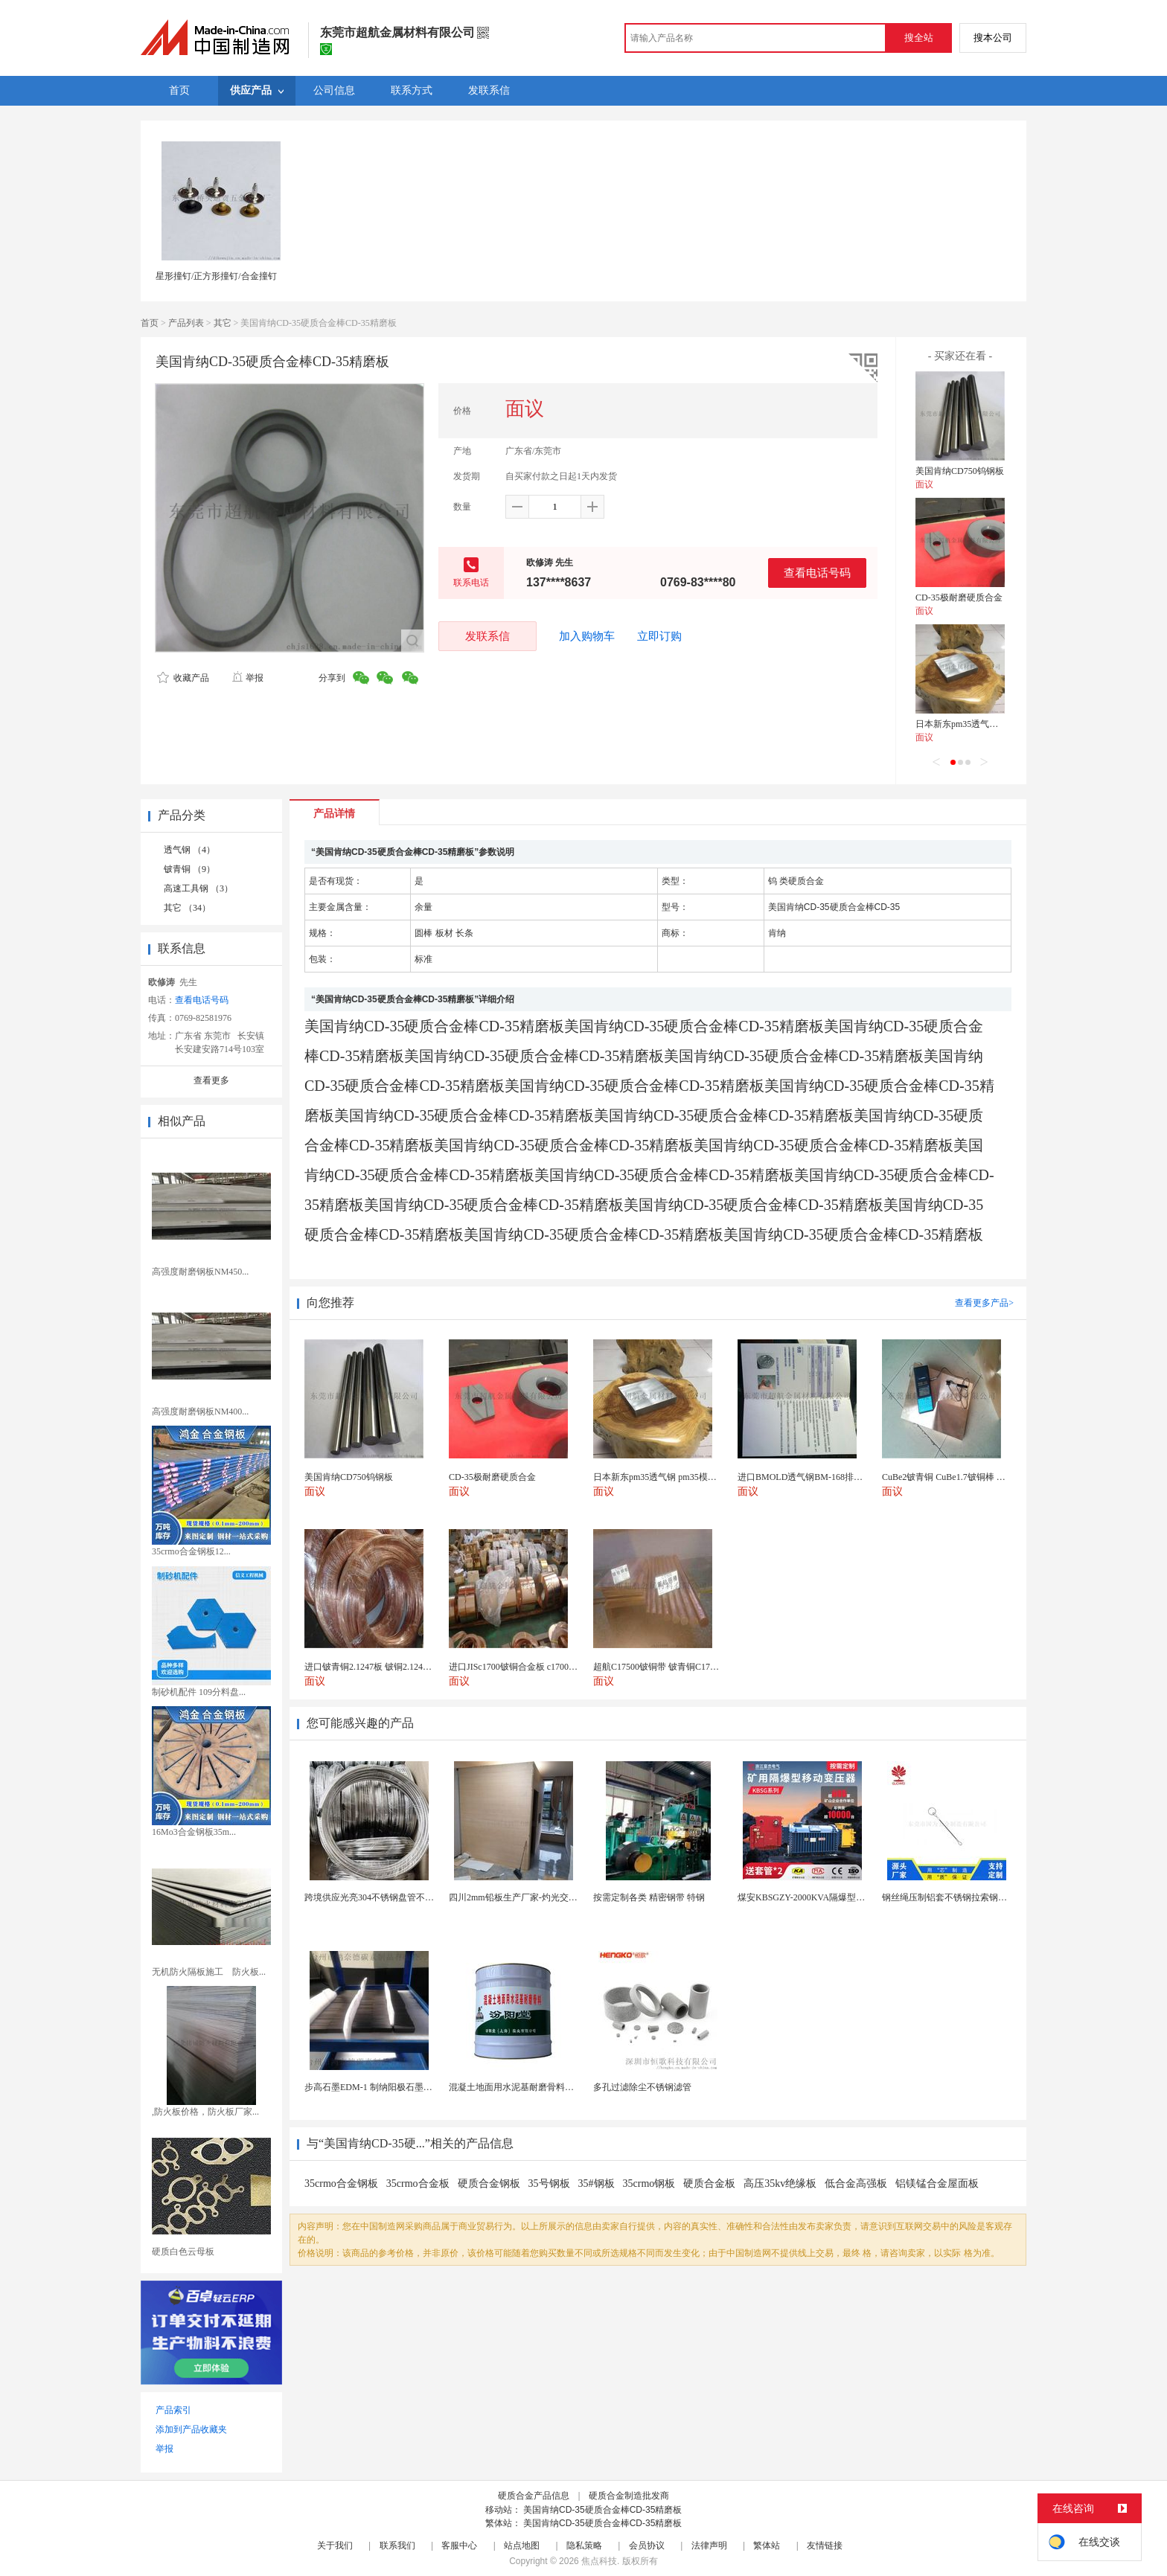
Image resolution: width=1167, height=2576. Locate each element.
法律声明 (709, 2545)
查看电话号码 (817, 572)
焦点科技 (599, 2561)
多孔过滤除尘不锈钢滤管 (642, 2087)
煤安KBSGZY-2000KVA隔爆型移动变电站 (819, 1897)
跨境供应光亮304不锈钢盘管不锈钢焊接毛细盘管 (400, 1897)
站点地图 (522, 2545)
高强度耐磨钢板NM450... (200, 1271)
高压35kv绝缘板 (780, 2183)
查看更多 (211, 1080)
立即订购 (659, 636)
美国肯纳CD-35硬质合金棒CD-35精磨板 (602, 2510)
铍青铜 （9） (189, 869)
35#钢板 (596, 2183)
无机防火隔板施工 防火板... (209, 1972)
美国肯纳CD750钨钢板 (959, 471)
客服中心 (459, 2545)
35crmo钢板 (649, 2183)
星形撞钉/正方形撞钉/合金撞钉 (216, 276)
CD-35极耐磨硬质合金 (959, 597)
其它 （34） (187, 908)
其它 (222, 323)
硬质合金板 (709, 2183)
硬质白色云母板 (183, 2251)
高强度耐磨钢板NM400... (200, 1411)
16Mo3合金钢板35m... (194, 1832)
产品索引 (173, 2410)
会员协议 (647, 2545)
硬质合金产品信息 (533, 2495)
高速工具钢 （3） (198, 888)
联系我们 (397, 2545)
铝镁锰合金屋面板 (937, 2183)
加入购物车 (587, 636)
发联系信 (487, 635)
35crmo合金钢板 (341, 2183)
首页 (150, 323)
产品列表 (186, 323)
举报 (247, 678)
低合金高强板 (856, 2183)
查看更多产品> (984, 1303)
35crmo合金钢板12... (191, 1551)
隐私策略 (584, 2545)
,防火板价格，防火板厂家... (205, 2111)
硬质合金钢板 (489, 2183)
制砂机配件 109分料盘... (199, 1692)
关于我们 (335, 2545)
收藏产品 (183, 678)
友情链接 (825, 2545)
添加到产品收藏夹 (191, 2429)
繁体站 (766, 2545)
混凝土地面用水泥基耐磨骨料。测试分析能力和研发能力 (560, 2087)
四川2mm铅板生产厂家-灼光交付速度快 (526, 1897)
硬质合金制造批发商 (629, 2495)
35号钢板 (549, 2183)
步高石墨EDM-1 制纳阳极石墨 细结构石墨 (387, 2087)
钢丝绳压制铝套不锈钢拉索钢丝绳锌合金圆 (967, 1897)
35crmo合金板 (418, 2183)
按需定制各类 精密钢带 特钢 (649, 1897)
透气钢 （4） (189, 850)
